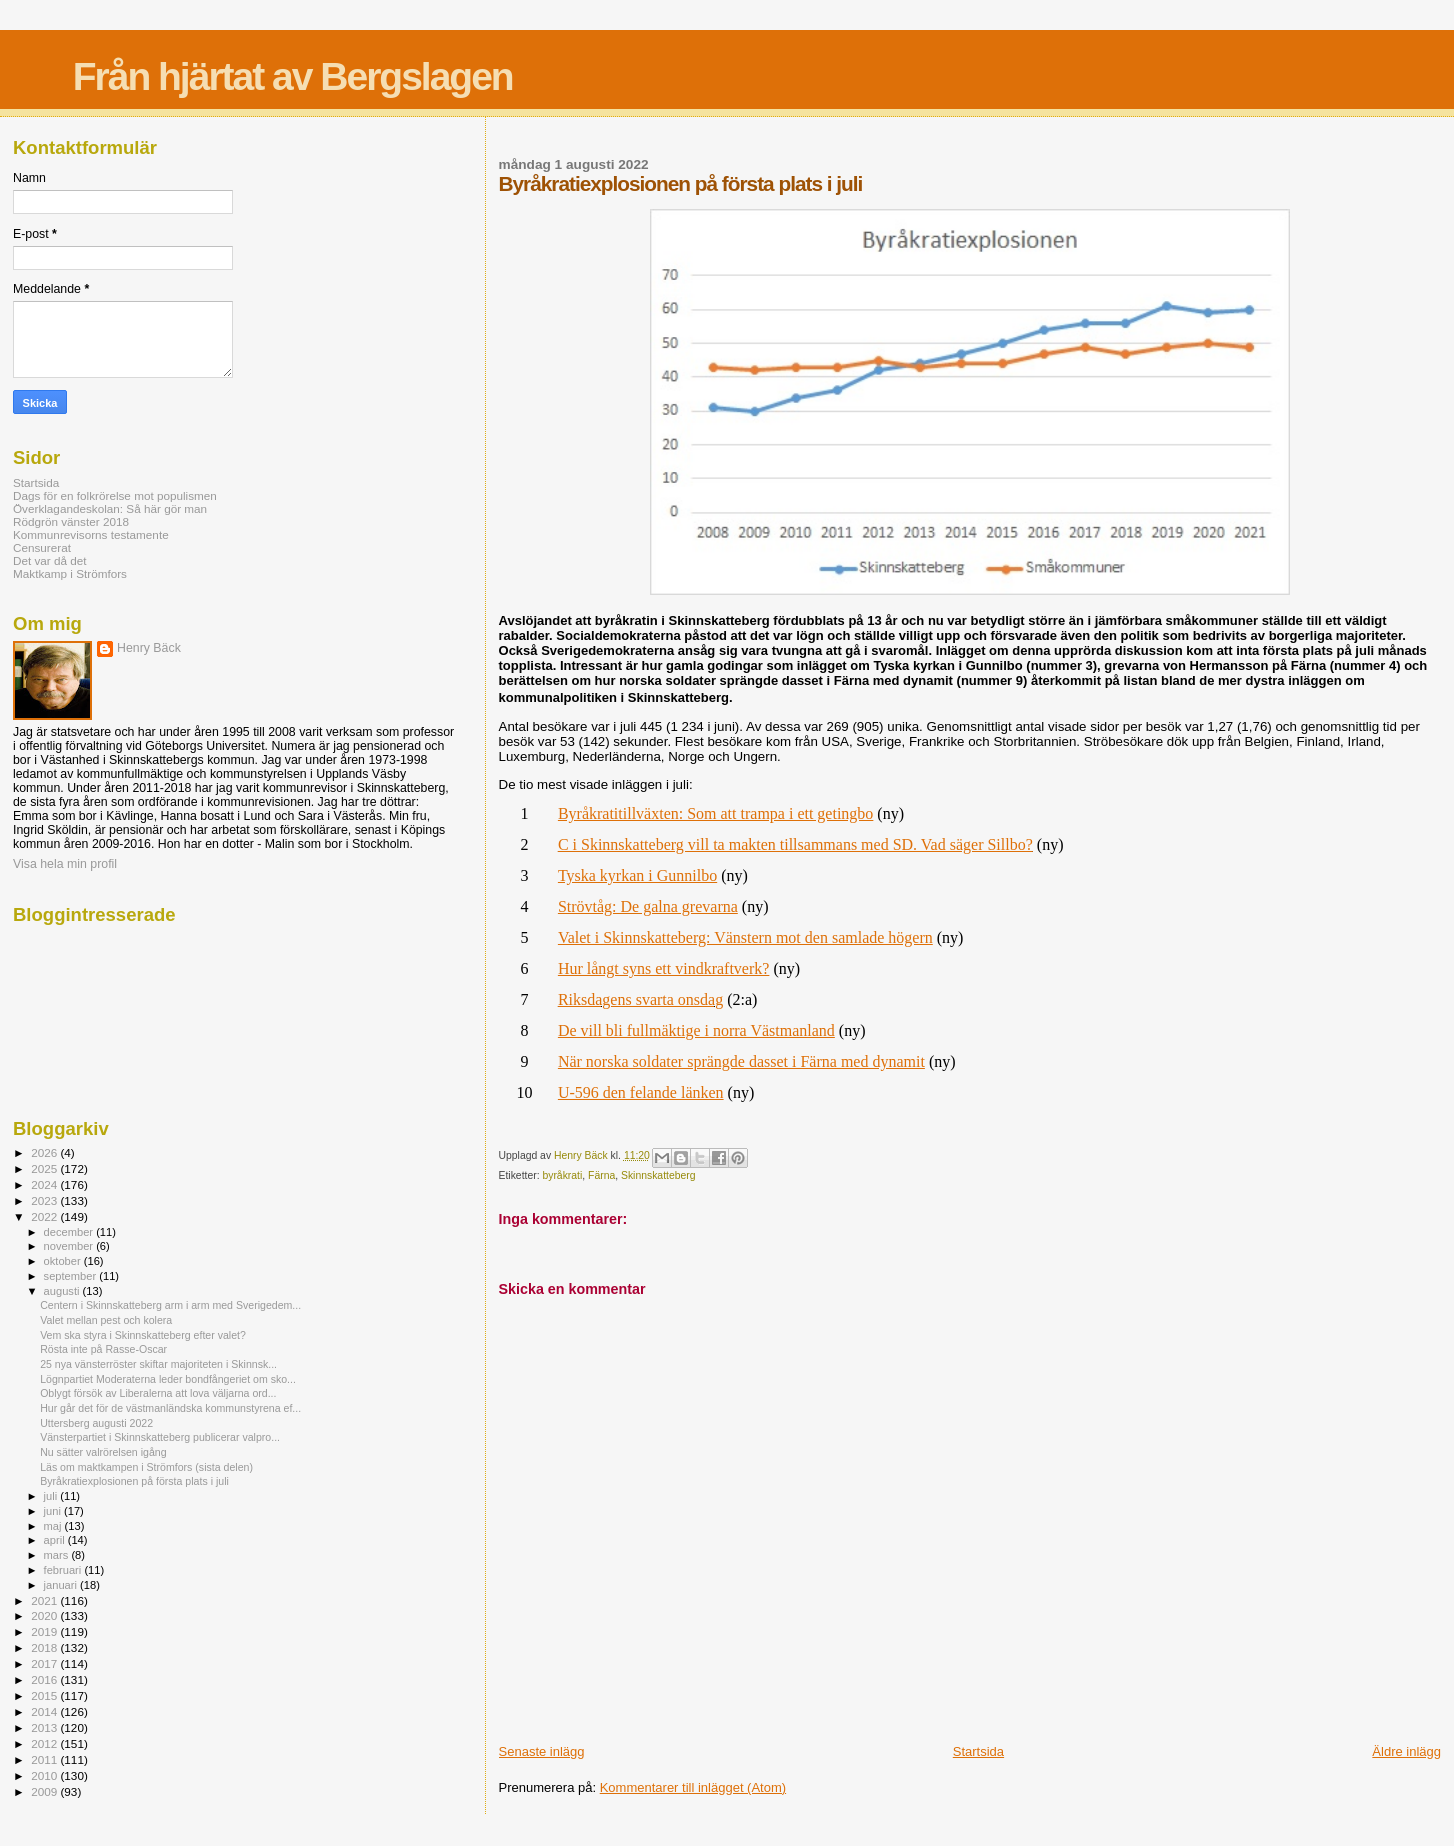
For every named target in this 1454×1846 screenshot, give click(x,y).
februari (64, 1570)
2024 (45, 1184)
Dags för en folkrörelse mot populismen (115, 495)
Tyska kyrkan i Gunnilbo (637, 875)
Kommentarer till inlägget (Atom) (693, 1787)
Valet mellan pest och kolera (106, 1320)
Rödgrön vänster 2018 (71, 521)
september (72, 1276)
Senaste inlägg (542, 1751)
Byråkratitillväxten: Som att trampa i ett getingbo (715, 813)
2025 (45, 1168)
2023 (45, 1200)
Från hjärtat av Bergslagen (293, 76)
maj (54, 1526)
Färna (601, 1175)
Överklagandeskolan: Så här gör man (110, 508)
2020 (45, 1615)
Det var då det (50, 560)
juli (52, 1496)
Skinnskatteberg (658, 1175)
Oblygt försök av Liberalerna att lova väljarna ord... (158, 1393)
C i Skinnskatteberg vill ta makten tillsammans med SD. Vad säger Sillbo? (795, 844)
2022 (45, 1216)
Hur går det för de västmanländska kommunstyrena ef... (170, 1408)
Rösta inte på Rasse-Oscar (103, 1349)
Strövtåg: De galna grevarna (648, 906)
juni (54, 1511)
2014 (45, 1711)
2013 (45, 1727)
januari (62, 1585)
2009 (45, 1791)
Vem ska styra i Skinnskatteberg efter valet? (143, 1335)
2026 (45, 1152)
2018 (45, 1647)
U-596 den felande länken (641, 1092)
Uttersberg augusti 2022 (96, 1423)
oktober (64, 1261)
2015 (45, 1695)
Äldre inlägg (1406, 1751)
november (70, 1246)
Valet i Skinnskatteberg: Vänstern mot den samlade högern (745, 937)
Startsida (978, 1751)
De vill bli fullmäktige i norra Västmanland (696, 1030)
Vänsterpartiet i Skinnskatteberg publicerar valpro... (160, 1437)
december (70, 1232)
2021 (45, 1600)
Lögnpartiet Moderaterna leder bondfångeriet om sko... (168, 1379)
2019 (45, 1631)
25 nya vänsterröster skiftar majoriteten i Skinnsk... (158, 1364)
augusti (63, 1291)
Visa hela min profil (65, 864)
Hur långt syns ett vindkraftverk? (664, 968)
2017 (45, 1663)
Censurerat (42, 547)
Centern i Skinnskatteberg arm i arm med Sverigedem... (170, 1305)
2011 (45, 1759)
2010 (45, 1775)
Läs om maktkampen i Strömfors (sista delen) (146, 1467)
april (56, 1540)
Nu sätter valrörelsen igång (103, 1452)
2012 (45, 1743)
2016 (45, 1679)
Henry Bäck (149, 648)
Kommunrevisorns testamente (91, 534)
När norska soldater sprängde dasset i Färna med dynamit (741, 1061)
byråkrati (562, 1175)
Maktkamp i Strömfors (70, 573)
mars (58, 1555)
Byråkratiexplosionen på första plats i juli (134, 1481)
